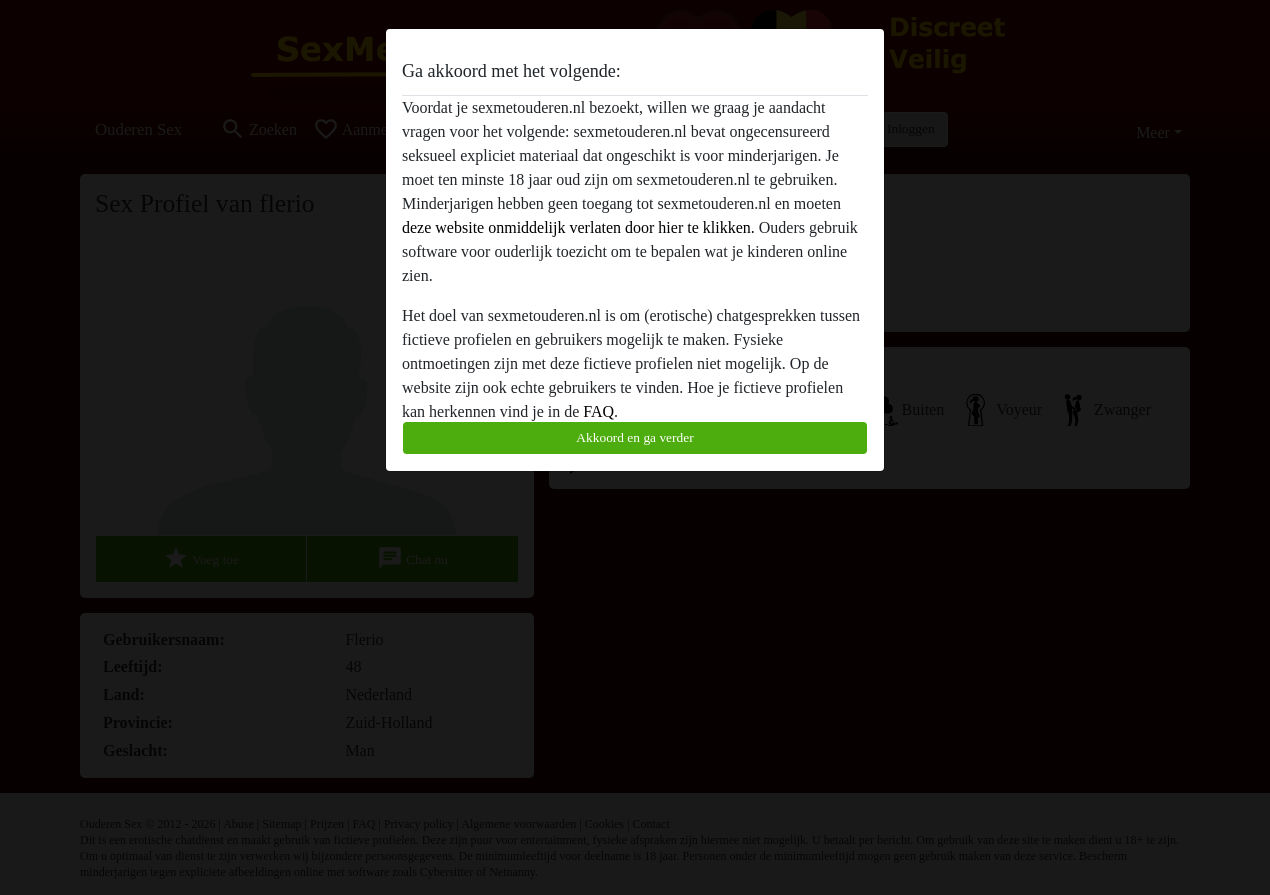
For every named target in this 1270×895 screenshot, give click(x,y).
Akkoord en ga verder (634, 437)
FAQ (598, 411)
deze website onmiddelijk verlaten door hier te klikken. (578, 227)
